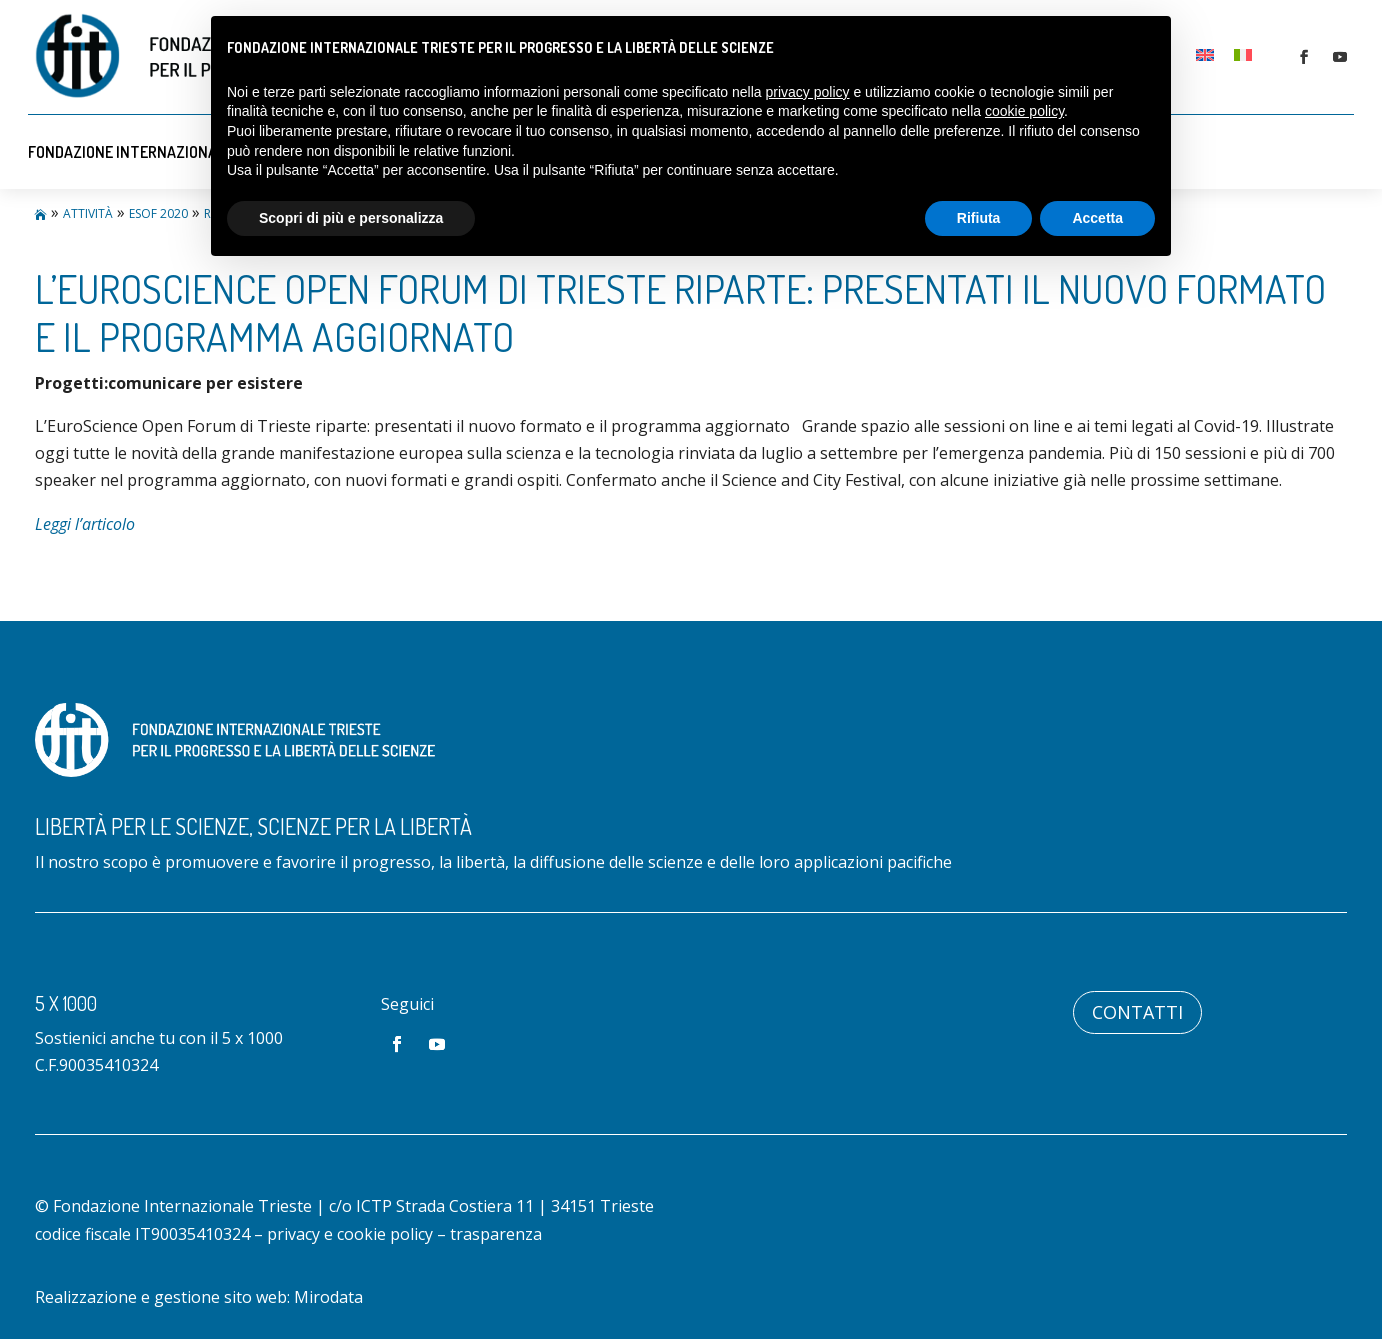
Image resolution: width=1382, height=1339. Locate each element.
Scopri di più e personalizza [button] (351, 218)
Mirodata (328, 1297)
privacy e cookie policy (350, 1234)
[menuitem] (1205, 53)
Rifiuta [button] (979, 218)
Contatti (1137, 1012)
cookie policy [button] (1024, 111)
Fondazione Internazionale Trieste (161, 152)
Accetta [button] (1097, 218)
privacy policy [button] (808, 92)
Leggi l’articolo (85, 524)
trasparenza (496, 1234)
